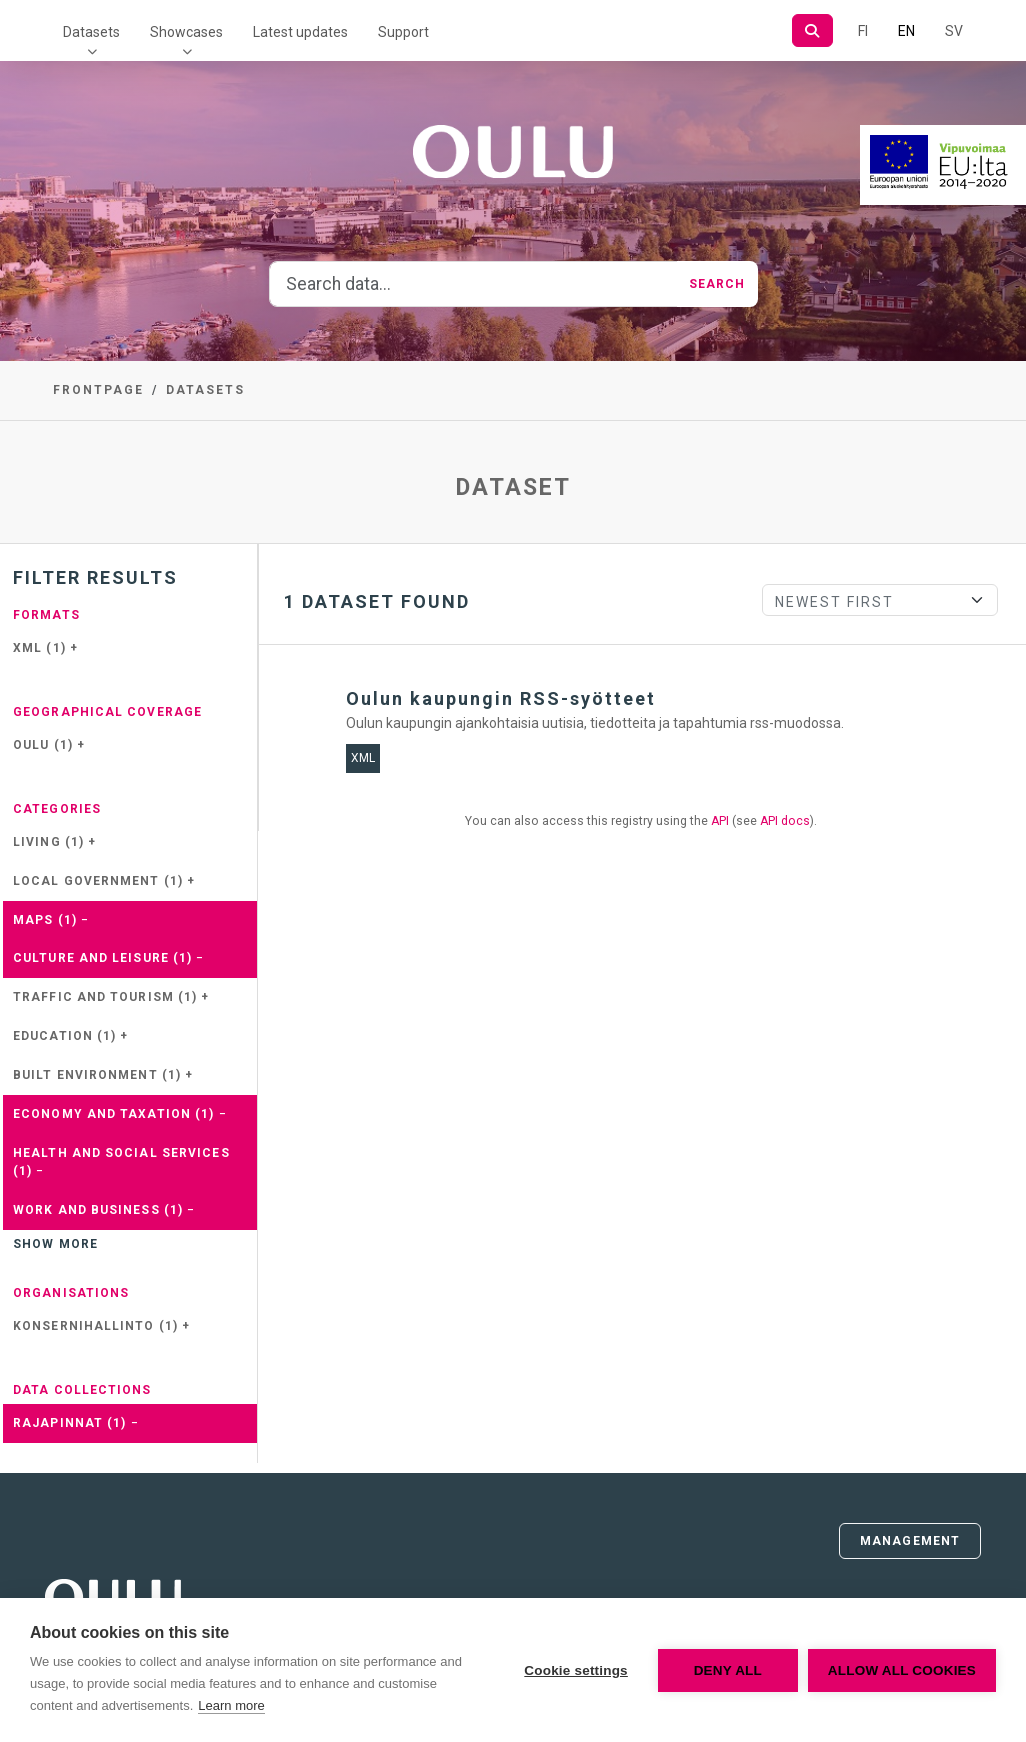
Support (403, 32)
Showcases (186, 32)
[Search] (812, 30)
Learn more (231, 1705)
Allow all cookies (902, 1670)
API (720, 821)
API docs (785, 821)
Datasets (91, 32)
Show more (55, 1244)
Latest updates (300, 32)
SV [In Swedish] (954, 31)
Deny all (728, 1670)
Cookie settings (576, 1670)
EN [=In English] (906, 31)
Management (910, 1541)
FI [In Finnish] (863, 31)
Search (717, 284)
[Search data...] (473, 284)
